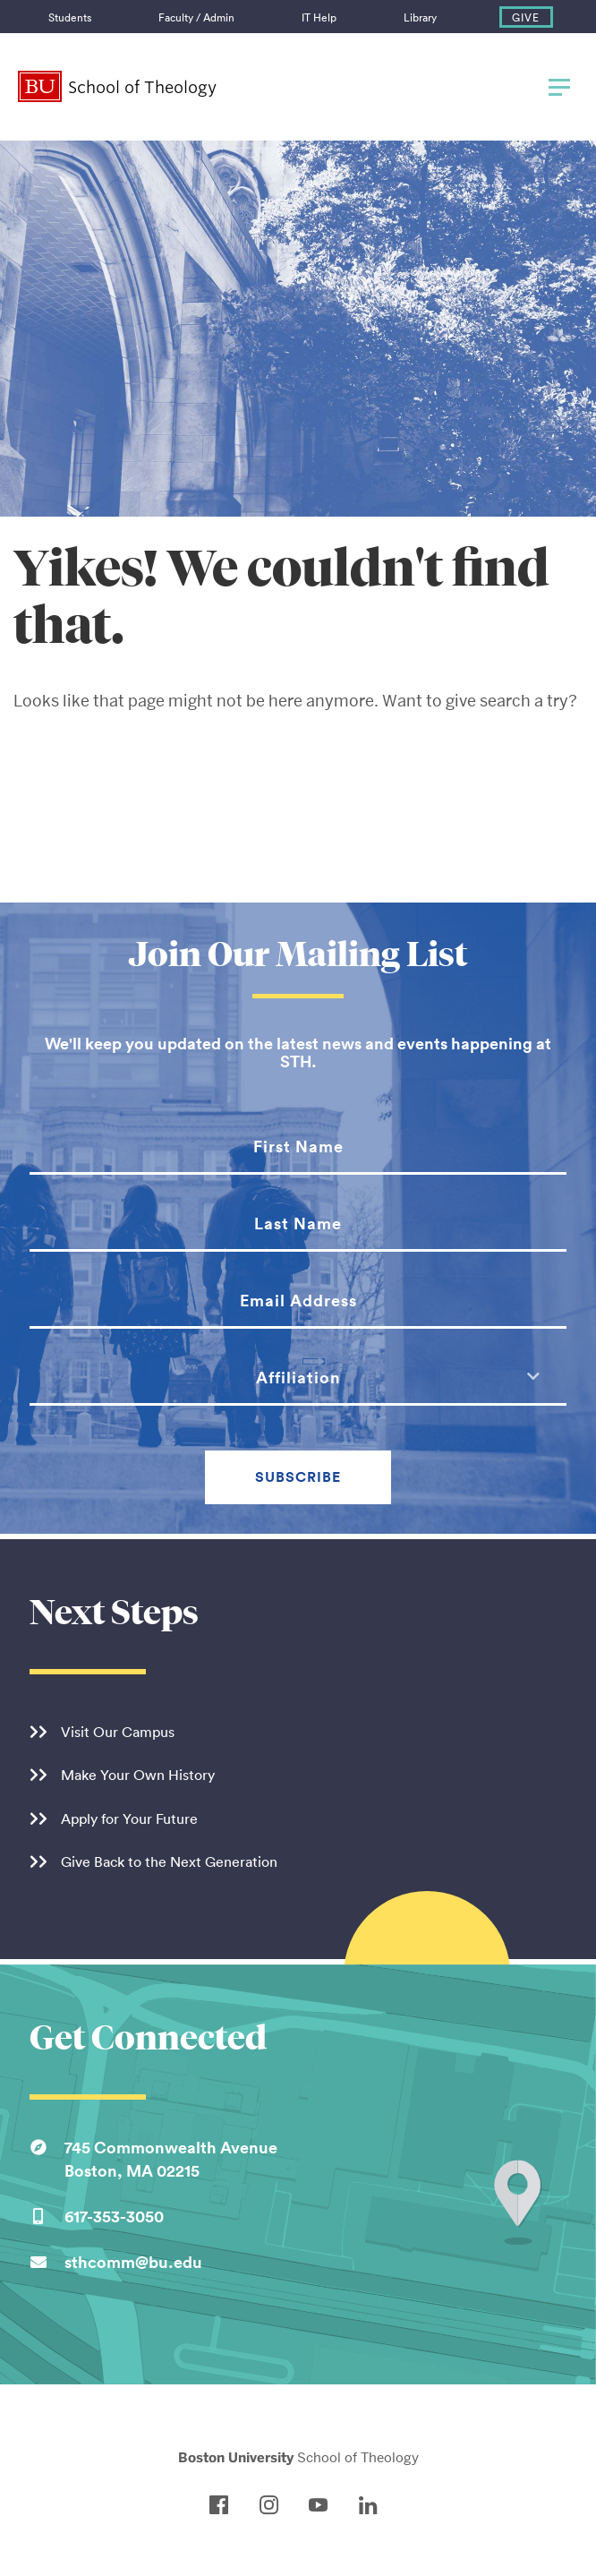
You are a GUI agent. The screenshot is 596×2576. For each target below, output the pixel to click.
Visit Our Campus (118, 1732)
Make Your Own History (138, 1775)
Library (420, 17)
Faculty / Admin (196, 17)
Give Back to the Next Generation (169, 1861)
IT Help (319, 17)
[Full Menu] (555, 87)
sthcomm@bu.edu (133, 2261)
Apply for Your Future (129, 1818)
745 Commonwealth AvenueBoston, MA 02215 (170, 2158)
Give (526, 17)
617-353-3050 (114, 2216)
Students (69, 17)
